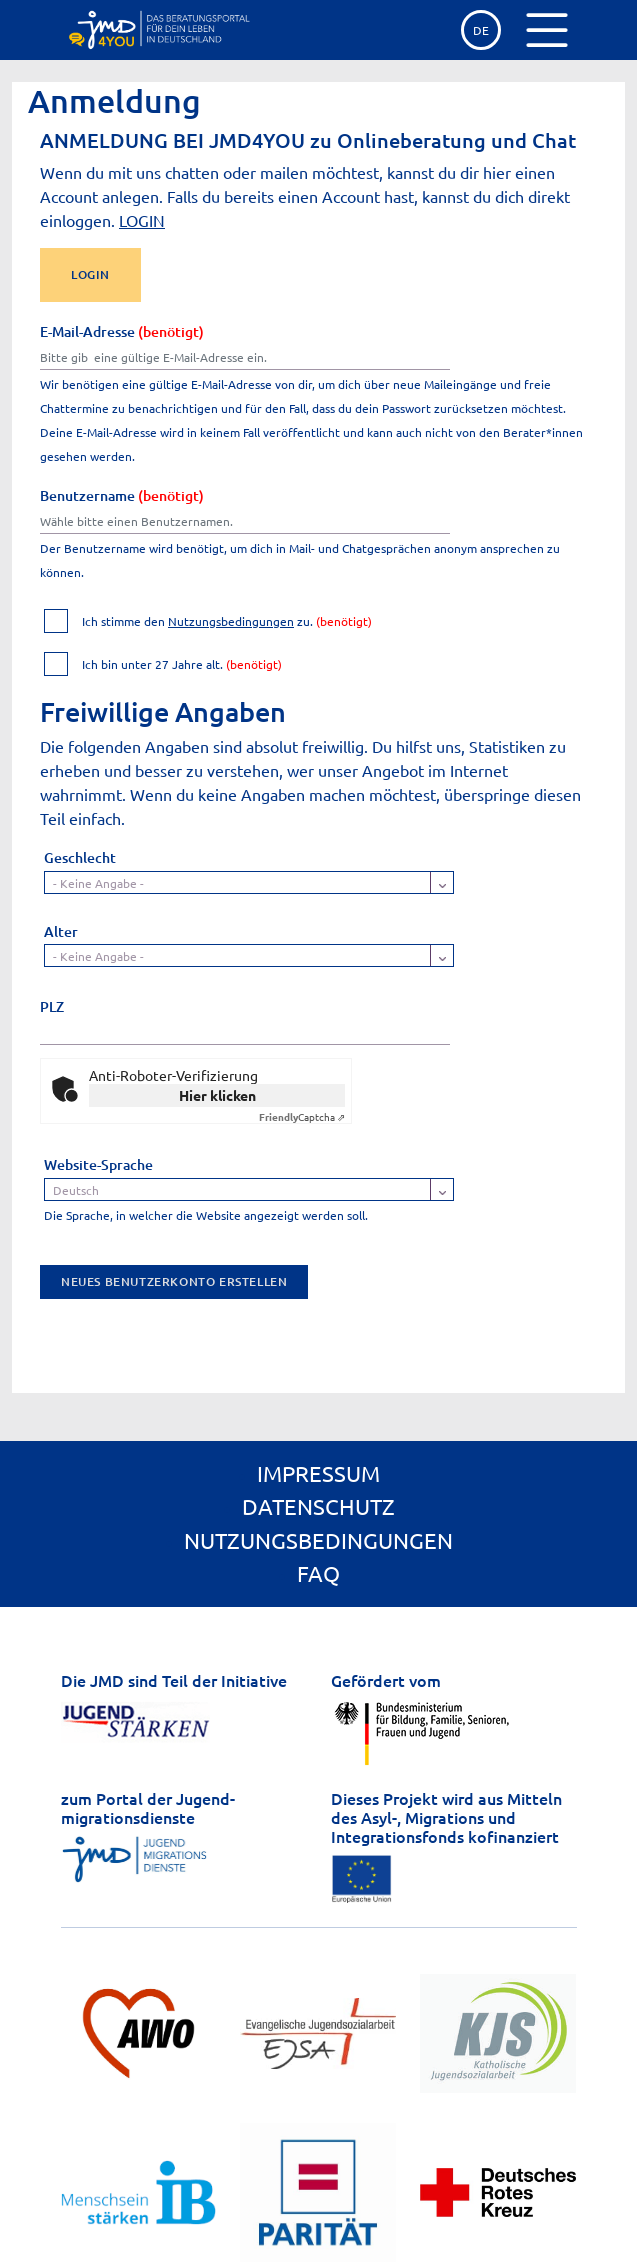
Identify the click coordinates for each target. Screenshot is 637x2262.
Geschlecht (80, 857)
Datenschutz (318, 1506)
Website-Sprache (98, 1164)
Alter (61, 931)
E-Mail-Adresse (122, 331)
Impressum (318, 1473)
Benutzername (122, 495)
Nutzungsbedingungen (231, 621)
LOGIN (142, 220)
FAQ (318, 1573)
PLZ (52, 1006)
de (481, 30)
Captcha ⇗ (302, 1116)
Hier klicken (217, 1095)
